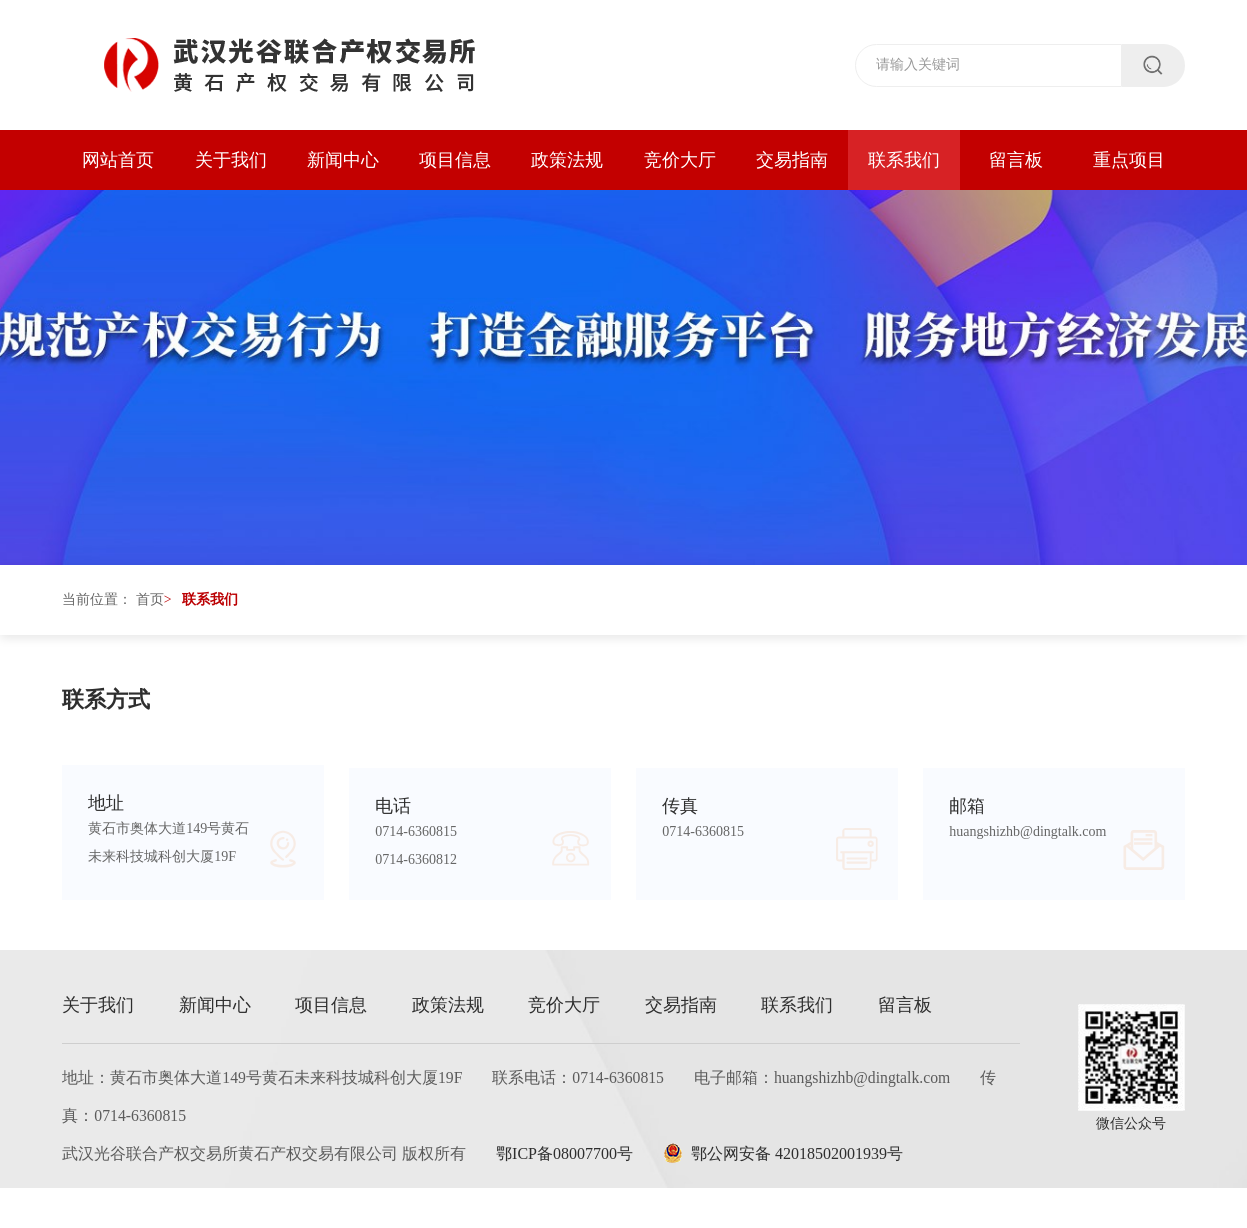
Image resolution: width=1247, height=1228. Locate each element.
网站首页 (118, 160)
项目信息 (455, 160)
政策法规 (567, 160)
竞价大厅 (680, 160)
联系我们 (904, 160)
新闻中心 (343, 160)
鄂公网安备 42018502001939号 (791, 1193)
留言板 (1016, 160)
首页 (150, 614)
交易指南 (792, 160)
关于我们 (231, 160)
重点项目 (1129, 160)
